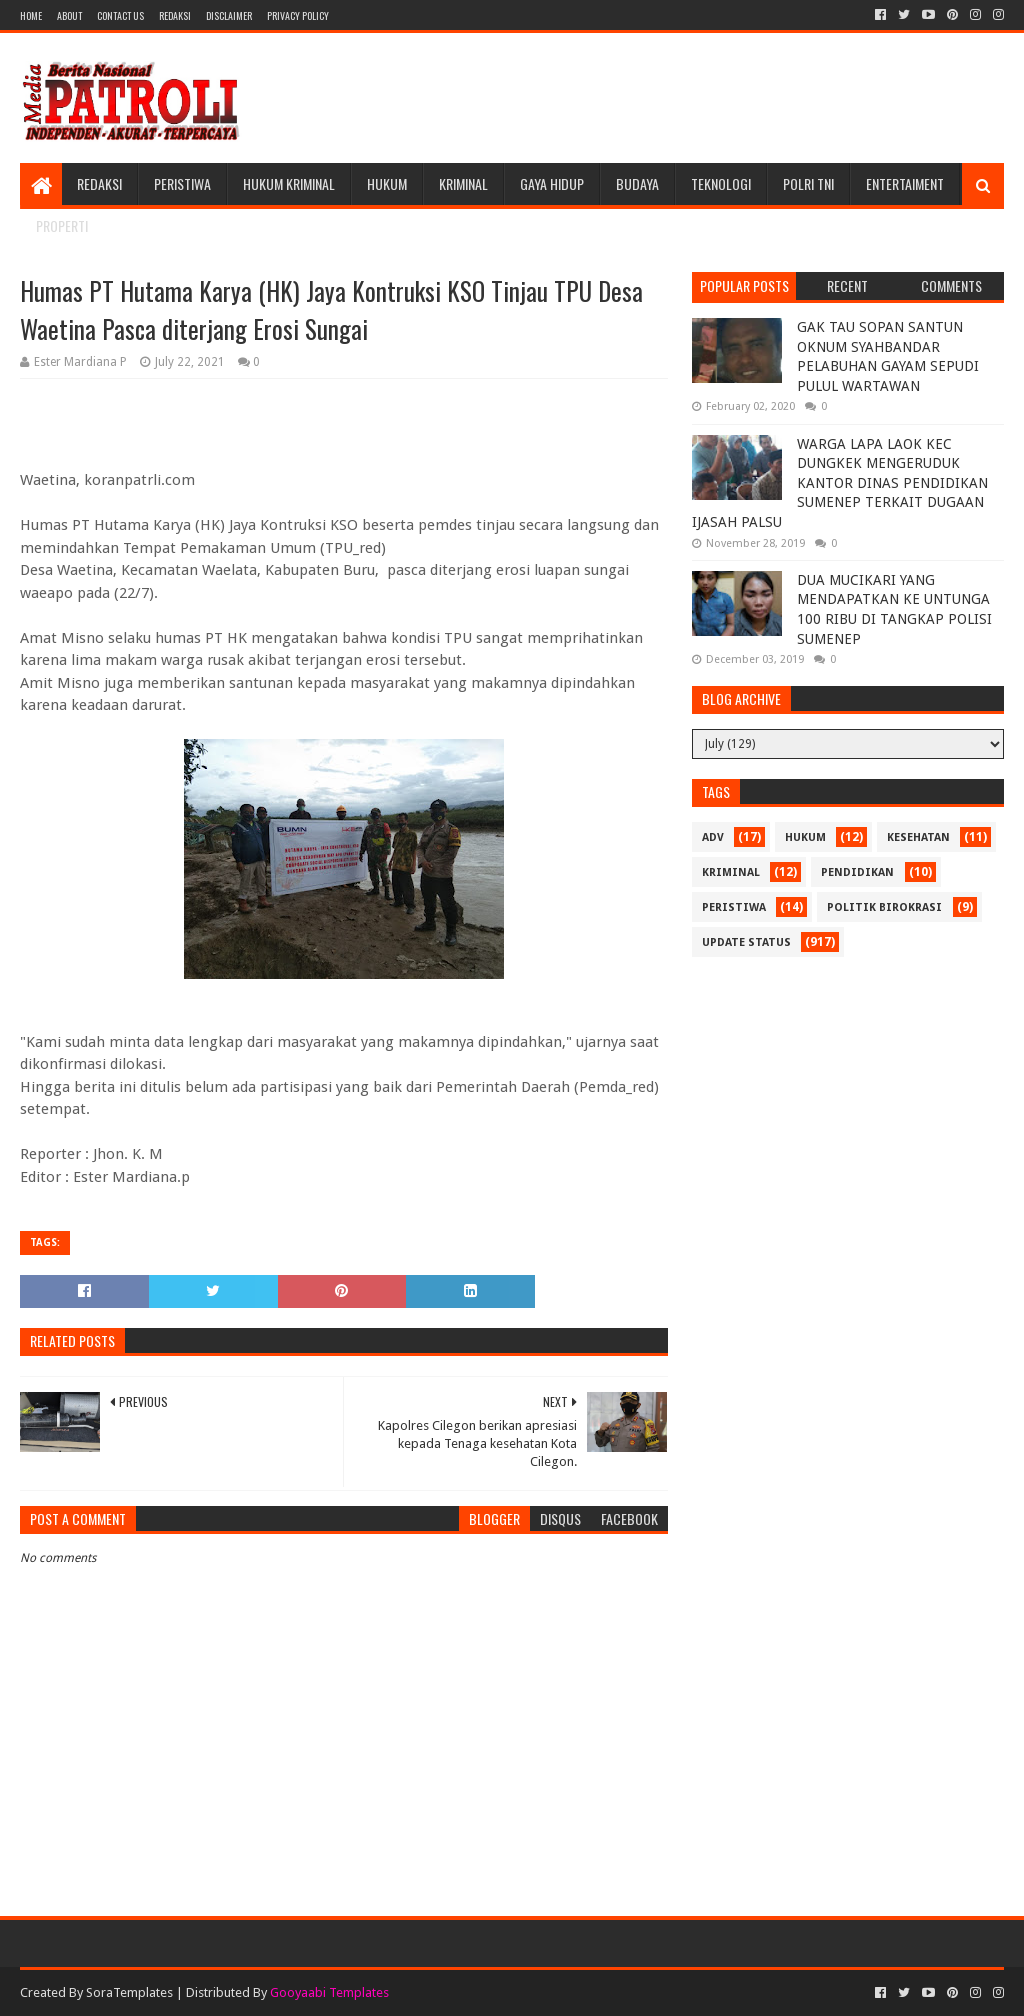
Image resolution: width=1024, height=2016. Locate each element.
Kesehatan (918, 837)
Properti (62, 225)
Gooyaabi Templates (329, 1992)
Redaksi (175, 15)
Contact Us (120, 15)
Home (31, 15)
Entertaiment (905, 183)
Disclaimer (229, 15)
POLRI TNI (808, 183)
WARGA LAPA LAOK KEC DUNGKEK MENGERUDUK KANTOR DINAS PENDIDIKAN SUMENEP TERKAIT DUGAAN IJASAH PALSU (840, 483)
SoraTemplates (129, 1992)
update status (746, 942)
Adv (713, 837)
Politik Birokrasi (884, 907)
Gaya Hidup (552, 183)
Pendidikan (857, 872)
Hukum (387, 183)
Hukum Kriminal (289, 183)
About (69, 15)
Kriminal (463, 183)
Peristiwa (182, 183)
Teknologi (721, 183)
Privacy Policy (298, 15)
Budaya (637, 183)
